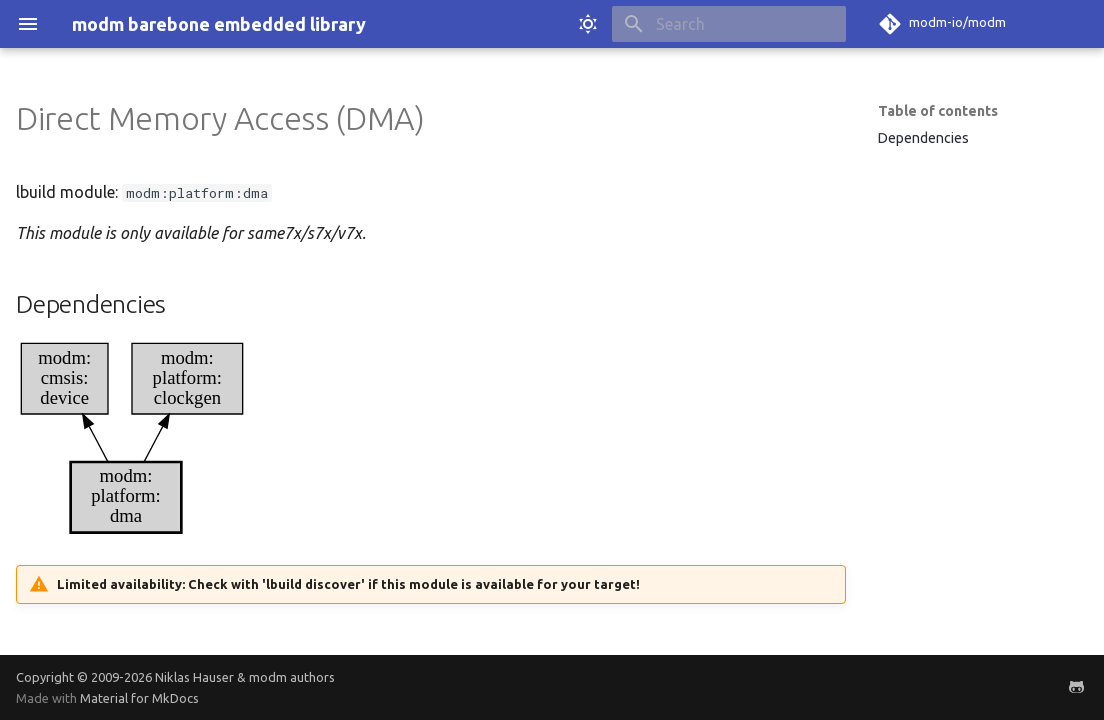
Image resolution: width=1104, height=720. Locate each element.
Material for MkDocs (139, 698)
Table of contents (938, 111)
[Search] (729, 24)
